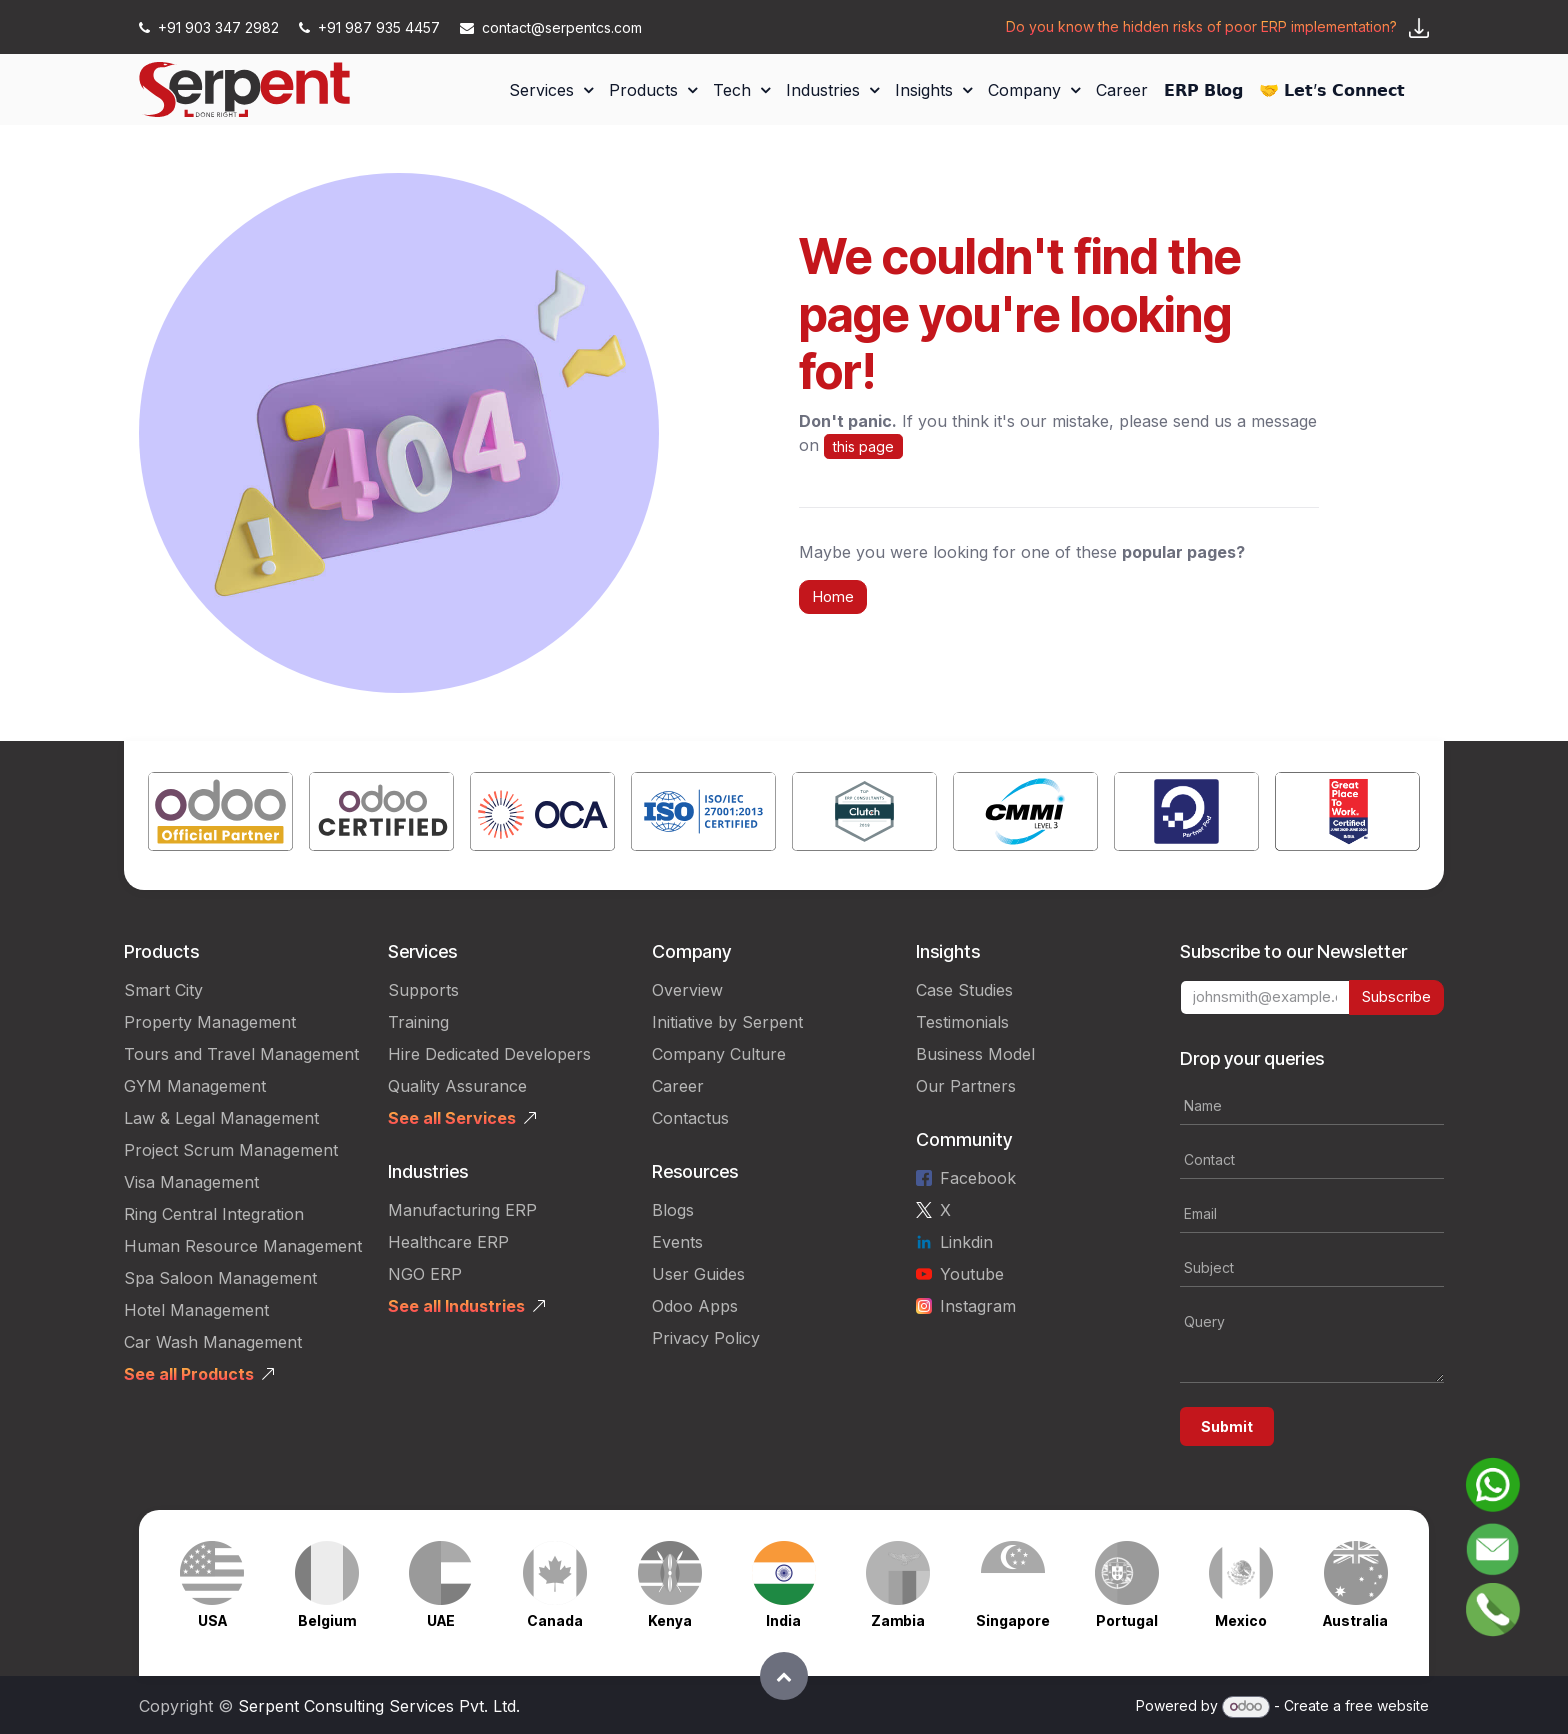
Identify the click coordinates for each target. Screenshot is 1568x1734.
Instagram (978, 1306)
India (783, 1620)
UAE (441, 1620)
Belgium (327, 1620)
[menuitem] (551, 90)
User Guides (698, 1274)
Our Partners (966, 1086)
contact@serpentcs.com (551, 27)
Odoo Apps (695, 1306)
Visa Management (191, 1182)
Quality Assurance (457, 1086)
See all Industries (456, 1306)
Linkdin (966, 1242)
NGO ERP (425, 1274)
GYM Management (195, 1086)
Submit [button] (1227, 1426)
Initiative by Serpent (727, 1022)
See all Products (189, 1374)
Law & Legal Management (221, 1118)
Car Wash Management (213, 1342)
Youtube (972, 1274)
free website (1387, 1705)
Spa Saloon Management (220, 1278)
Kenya (670, 1620)
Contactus (690, 1118)
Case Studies (964, 990)
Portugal (1127, 1620)
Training (418, 1022)
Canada (555, 1620)
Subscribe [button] (1396, 996)
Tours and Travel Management (241, 1054)
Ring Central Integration (214, 1214)
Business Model (975, 1054)
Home (833, 596)
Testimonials (962, 1022)
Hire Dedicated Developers (489, 1054)
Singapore (1013, 1620)
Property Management (210, 1022)
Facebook (978, 1178)
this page (863, 446)
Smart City (163, 990)
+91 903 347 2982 (211, 27)
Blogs (673, 1210)
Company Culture (719, 1054)
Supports (423, 990)
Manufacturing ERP (462, 1210)
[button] (784, 1676)
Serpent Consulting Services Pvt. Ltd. (379, 1706)
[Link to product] (220, 815)
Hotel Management (196, 1310)
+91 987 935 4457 (371, 27)
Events (677, 1242)
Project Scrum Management (231, 1150)
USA (212, 1620)
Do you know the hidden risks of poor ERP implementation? (1201, 26)
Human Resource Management (243, 1246)
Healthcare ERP (448, 1242)
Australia (1355, 1620)
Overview (687, 990)
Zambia (898, 1620)
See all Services (452, 1118)
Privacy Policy (706, 1338)
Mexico (1241, 1620)
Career (678, 1086)
